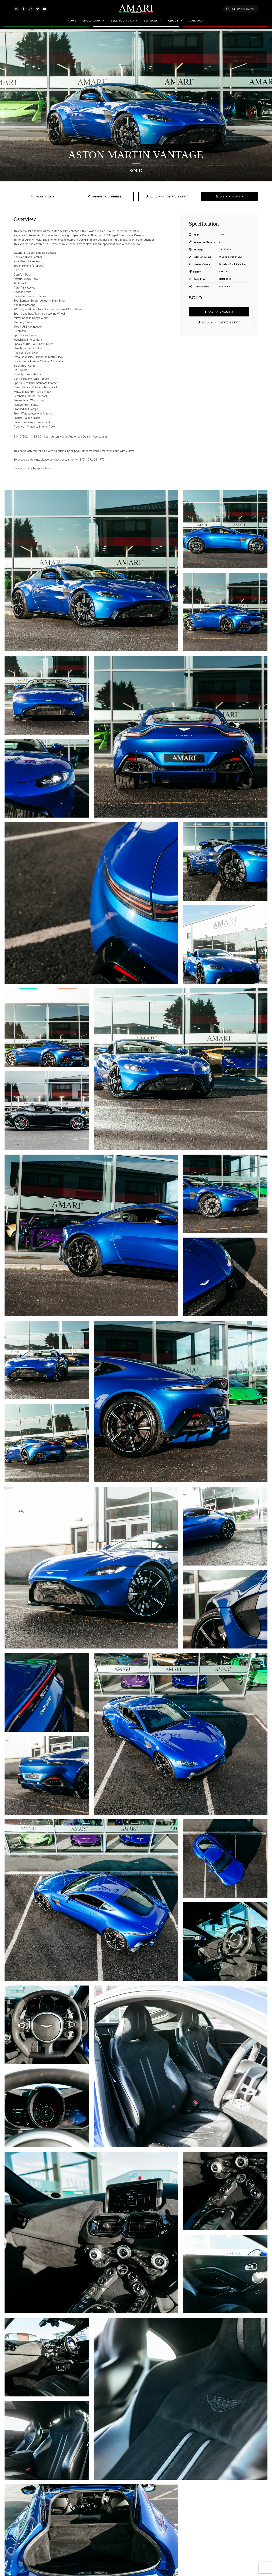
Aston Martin (229, 201)
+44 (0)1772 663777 (240, 10)
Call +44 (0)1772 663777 (167, 201)
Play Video (42, 201)
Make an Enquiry (219, 316)
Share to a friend (104, 201)
